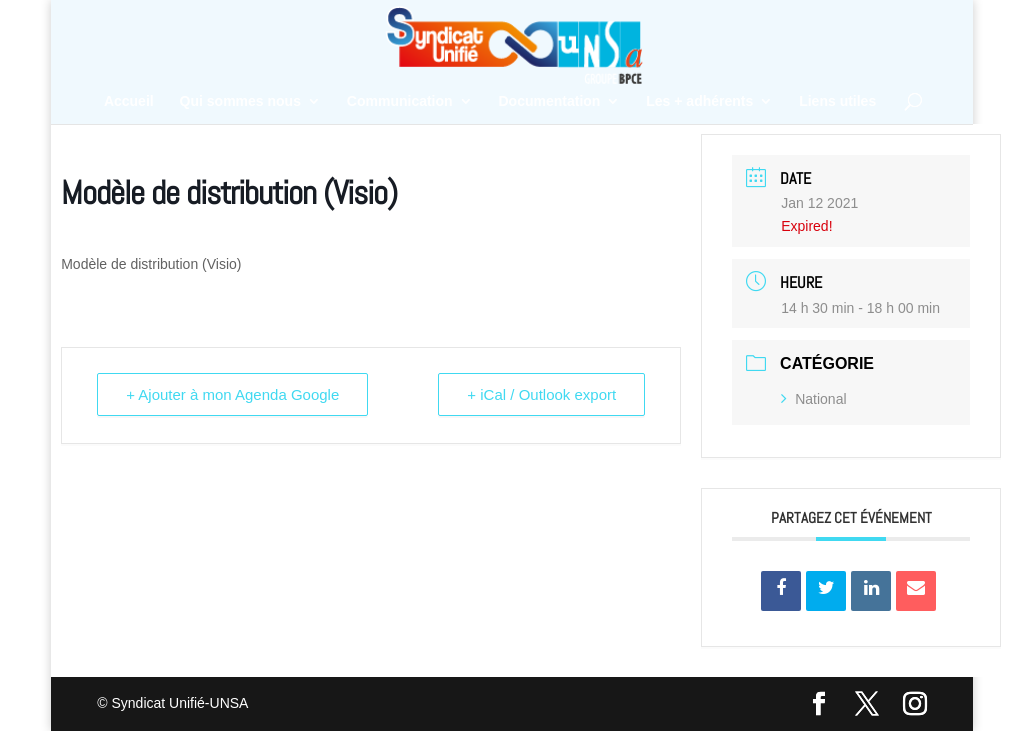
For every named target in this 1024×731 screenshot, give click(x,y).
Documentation (550, 101)
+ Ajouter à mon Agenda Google (232, 394)
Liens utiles (837, 101)
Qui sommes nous (240, 101)
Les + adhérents (699, 101)
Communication (400, 101)
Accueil (129, 101)
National (813, 399)
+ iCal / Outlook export (541, 394)
